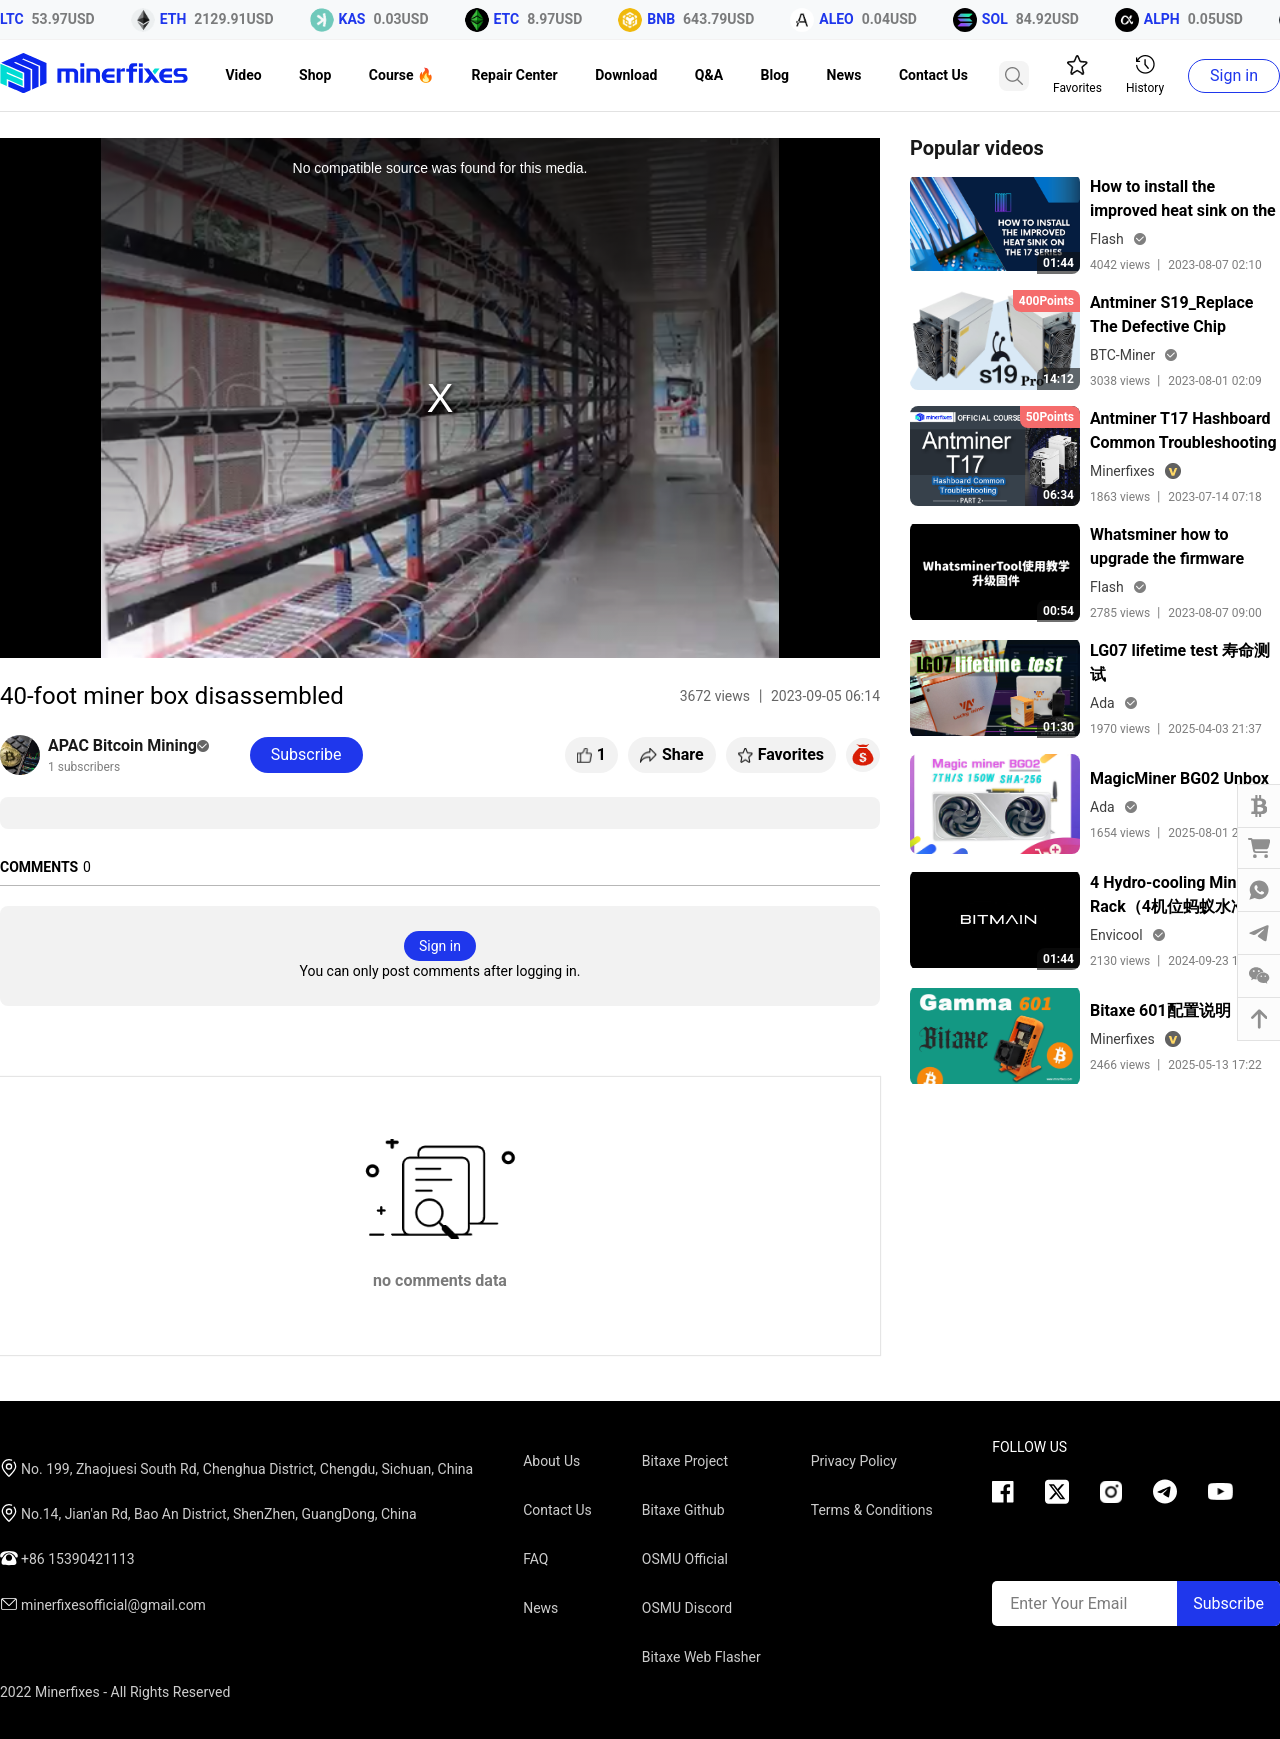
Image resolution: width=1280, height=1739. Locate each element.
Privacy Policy (854, 1461)
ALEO (845, 19)
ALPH (1170, 19)
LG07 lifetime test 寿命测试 (1180, 662)
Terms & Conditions (872, 1510)
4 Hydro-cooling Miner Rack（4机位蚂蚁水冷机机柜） (1184, 896)
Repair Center (515, 75)
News (844, 75)
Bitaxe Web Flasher (701, 1657)
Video (243, 75)
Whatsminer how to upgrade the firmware (1167, 546)
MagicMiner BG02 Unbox (1179, 778)
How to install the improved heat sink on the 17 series (1183, 200)
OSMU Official (685, 1559)
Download (626, 75)
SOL (1003, 19)
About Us (551, 1461)
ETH (181, 19)
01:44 (1058, 263)
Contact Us (933, 75)
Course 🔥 (401, 75)
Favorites (1077, 75)
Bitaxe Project (685, 1461)
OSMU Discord (687, 1608)
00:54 (1058, 611)
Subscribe (1228, 1603)
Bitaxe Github (683, 1510)
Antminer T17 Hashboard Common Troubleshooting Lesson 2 (1183, 432)
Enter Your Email (1068, 1603)
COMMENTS (39, 867)
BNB (670, 19)
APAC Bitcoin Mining (128, 745)
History (1145, 75)
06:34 (1058, 495)
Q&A (709, 75)
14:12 (1058, 379)
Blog (775, 75)
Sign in (1234, 75)
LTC (20, 19)
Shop (315, 75)
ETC (515, 19)
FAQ (535, 1559)
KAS (360, 19)
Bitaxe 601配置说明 (1160, 1010)
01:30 (1058, 727)
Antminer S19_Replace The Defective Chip (1171, 314)
